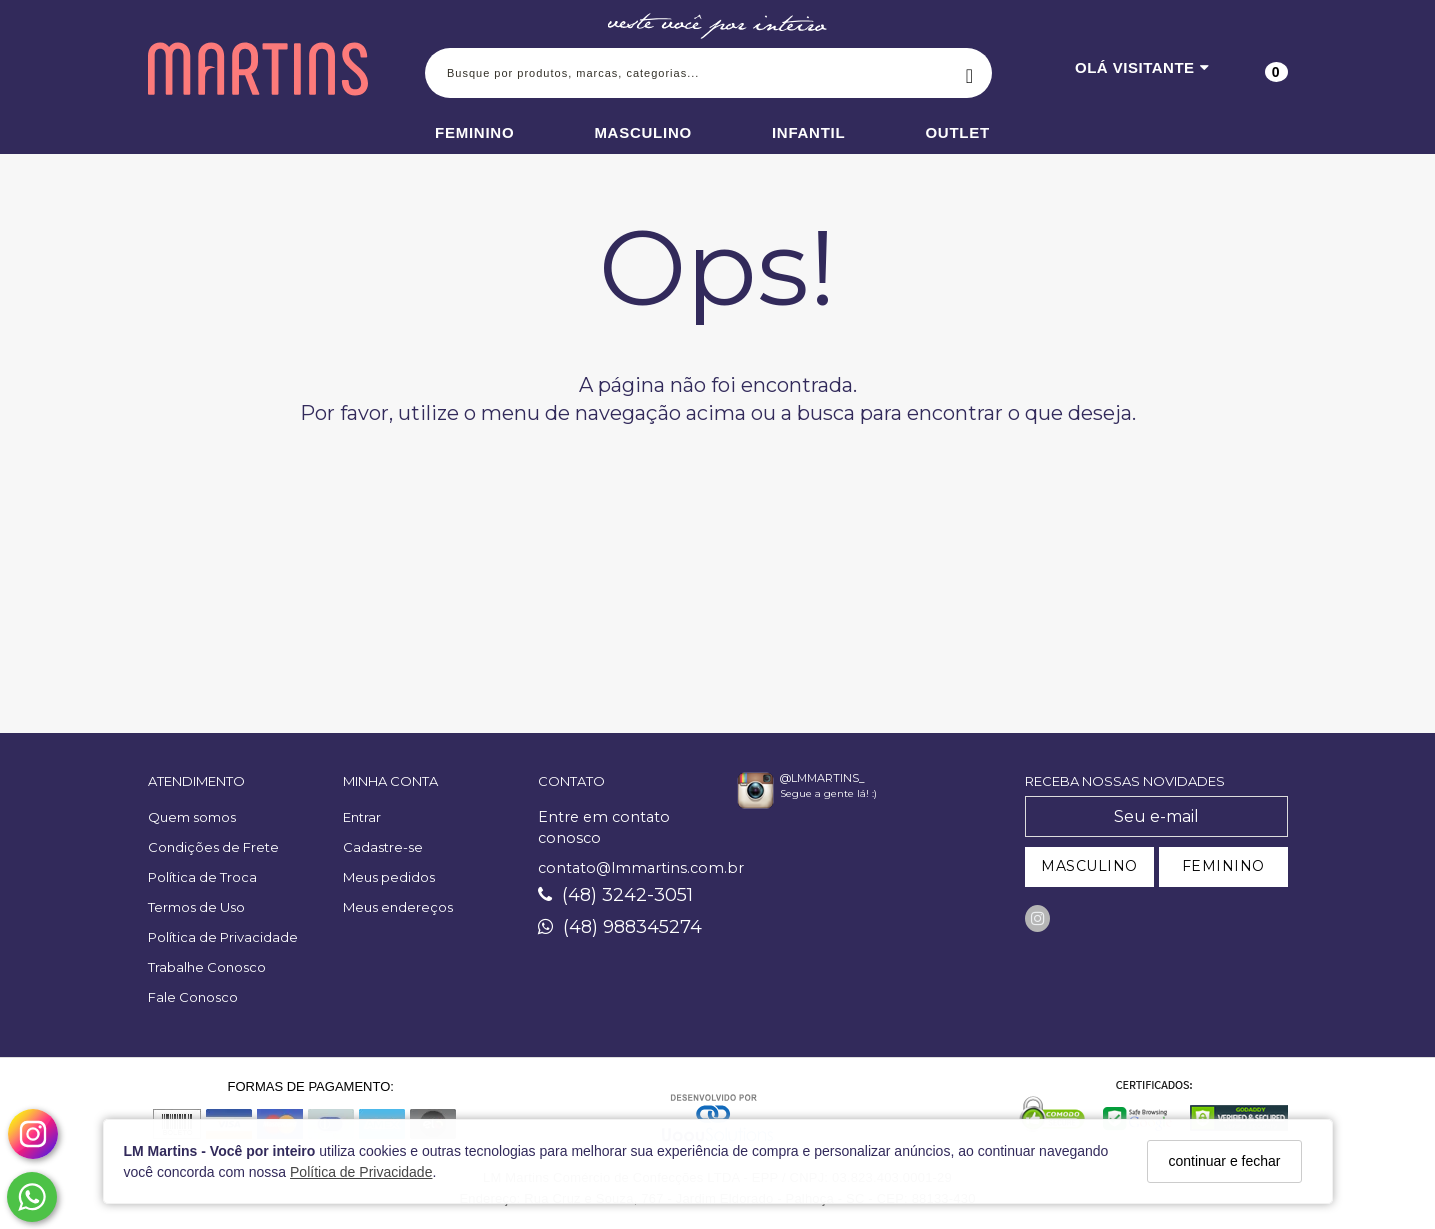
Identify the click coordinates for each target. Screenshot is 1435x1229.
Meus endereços (398, 907)
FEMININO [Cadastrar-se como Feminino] (1223, 866)
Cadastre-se (383, 847)
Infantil (809, 132)
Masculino (643, 132)
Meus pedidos (389, 877)
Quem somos (192, 817)
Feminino (474, 132)
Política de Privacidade (361, 1172)
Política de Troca (202, 877)
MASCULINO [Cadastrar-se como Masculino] (1089, 866)
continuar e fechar (1224, 1161)
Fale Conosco (193, 997)
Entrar (362, 817)
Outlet (957, 132)
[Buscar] (969, 73)
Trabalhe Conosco (207, 967)
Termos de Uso (196, 907)
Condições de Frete (213, 847)
